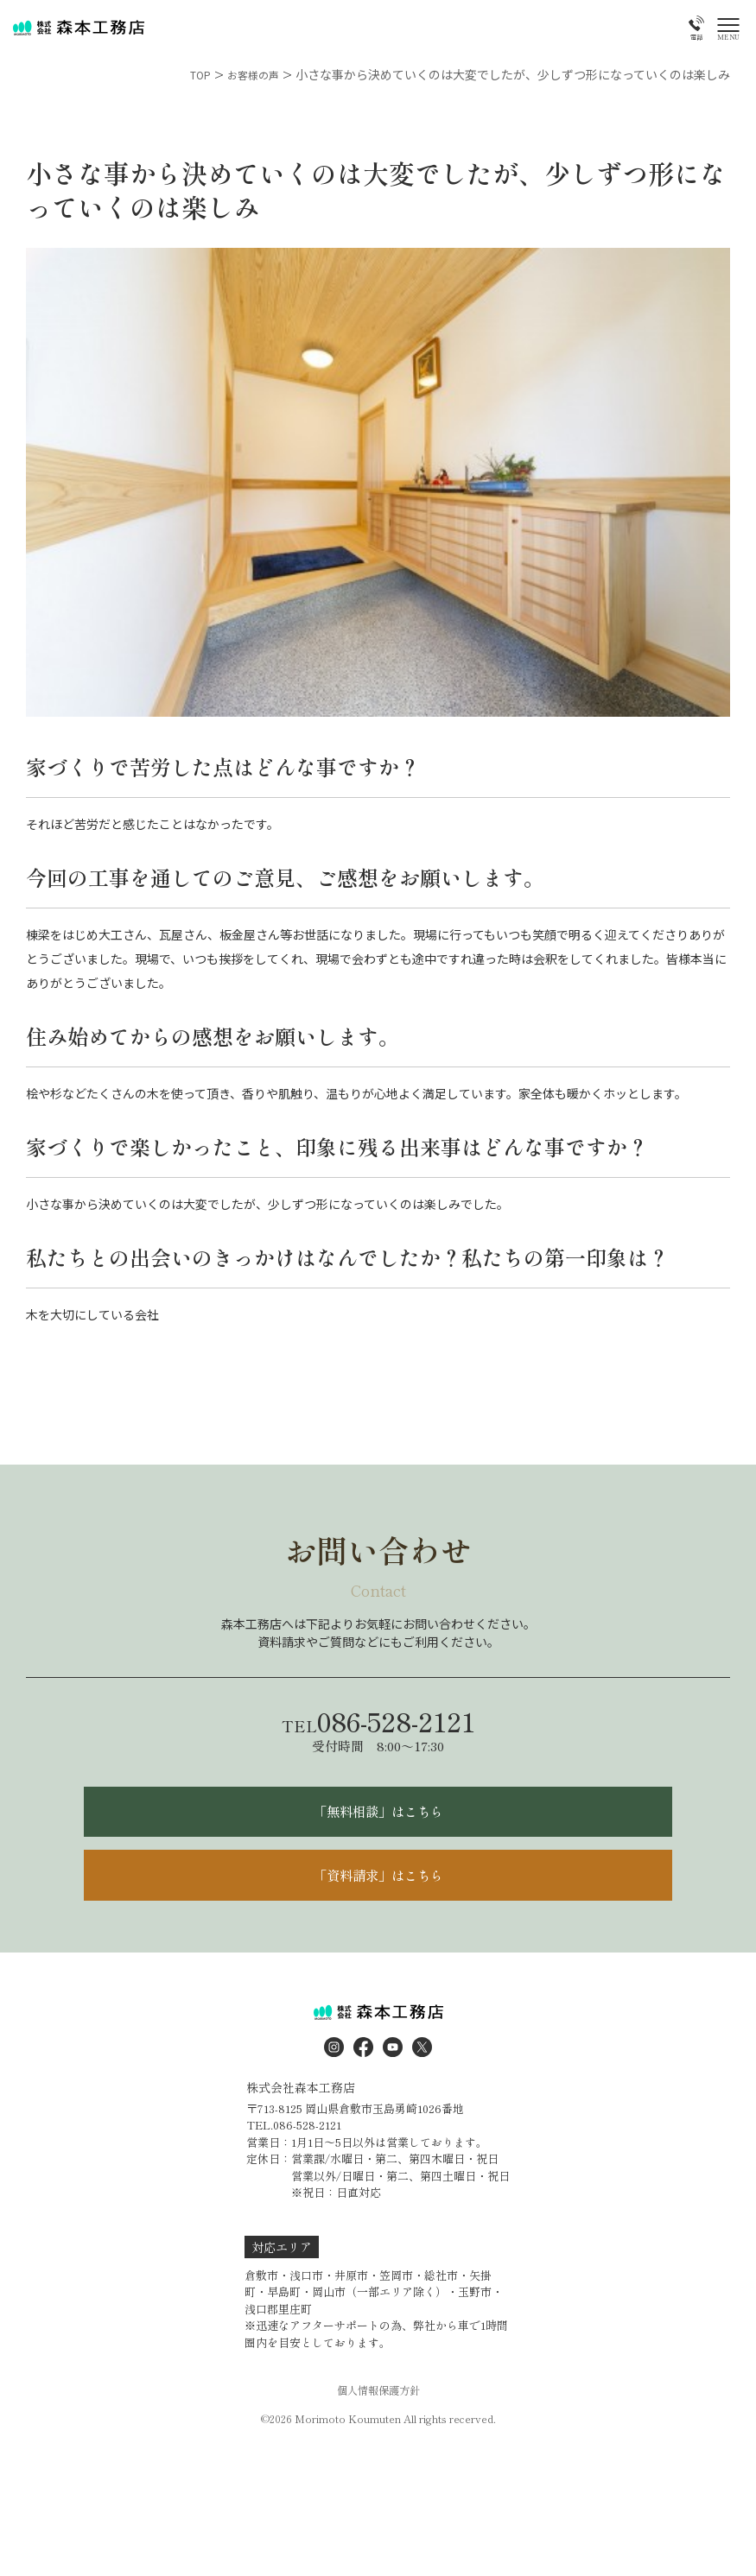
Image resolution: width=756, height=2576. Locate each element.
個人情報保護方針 (378, 2413)
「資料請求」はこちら (378, 1891)
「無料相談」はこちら (378, 1817)
